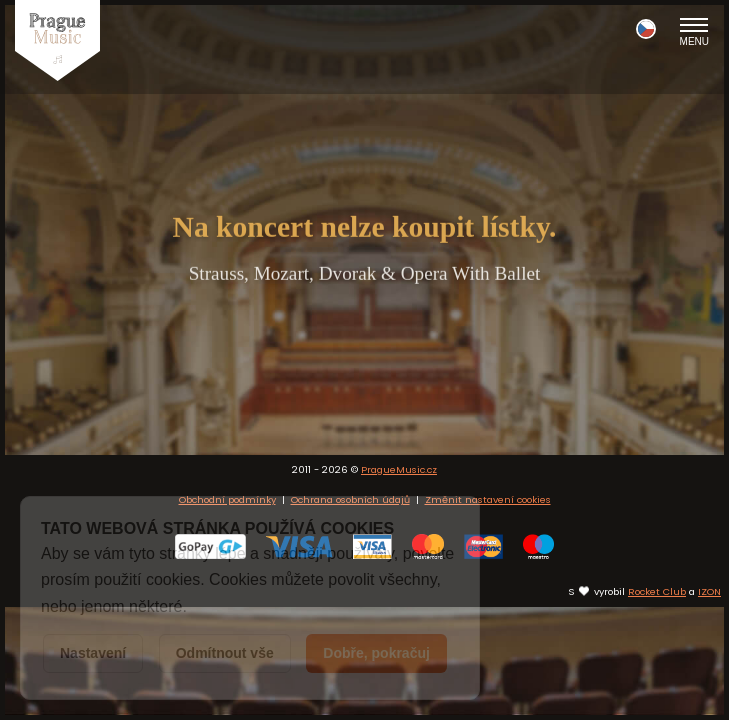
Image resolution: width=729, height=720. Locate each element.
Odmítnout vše (225, 653)
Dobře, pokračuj (376, 653)
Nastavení (93, 653)
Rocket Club (657, 703)
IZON (709, 703)
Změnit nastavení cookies (488, 612)
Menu (694, 31)
